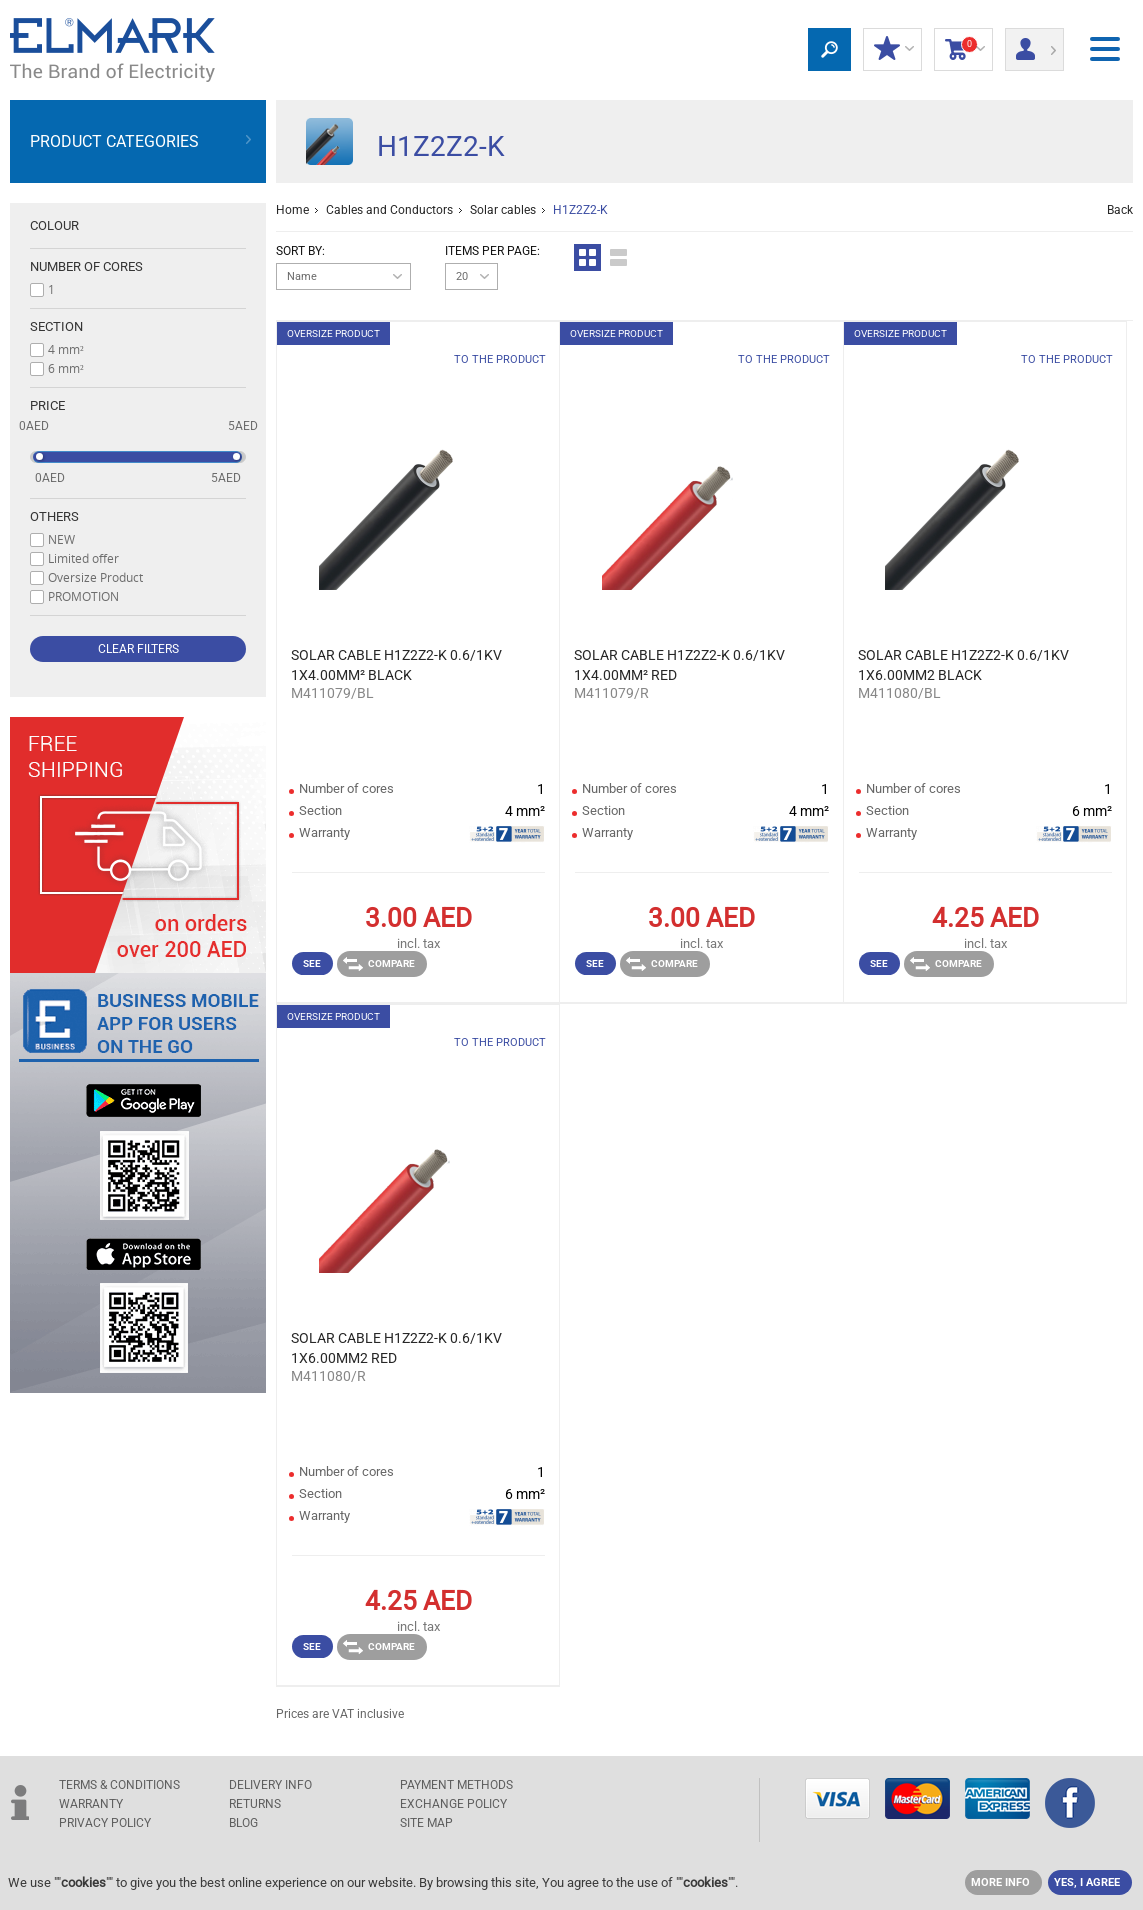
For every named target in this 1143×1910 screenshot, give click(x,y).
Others (54, 516)
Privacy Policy (105, 1823)
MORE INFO (1000, 1882)
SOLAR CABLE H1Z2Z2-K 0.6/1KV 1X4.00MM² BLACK (396, 665)
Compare (379, 964)
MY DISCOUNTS (892, 50)
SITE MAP (426, 1823)
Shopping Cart (963, 50)
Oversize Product (95, 577)
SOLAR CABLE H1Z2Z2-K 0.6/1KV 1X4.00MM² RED (679, 665)
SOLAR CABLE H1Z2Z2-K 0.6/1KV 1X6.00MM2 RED (396, 1348)
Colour (54, 225)
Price (47, 405)
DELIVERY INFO (270, 1785)
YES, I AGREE (1087, 1882)
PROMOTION (83, 596)
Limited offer (83, 558)
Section (56, 326)
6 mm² (66, 368)
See (312, 963)
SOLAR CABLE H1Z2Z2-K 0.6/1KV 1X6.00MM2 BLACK (963, 665)
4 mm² (66, 349)
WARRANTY (91, 1804)
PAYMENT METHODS (456, 1785)
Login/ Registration (1034, 43)
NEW (61, 539)
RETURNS (255, 1804)
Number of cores (86, 266)
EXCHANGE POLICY (453, 1804)
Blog (243, 1823)
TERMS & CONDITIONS (119, 1785)
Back (1120, 210)
